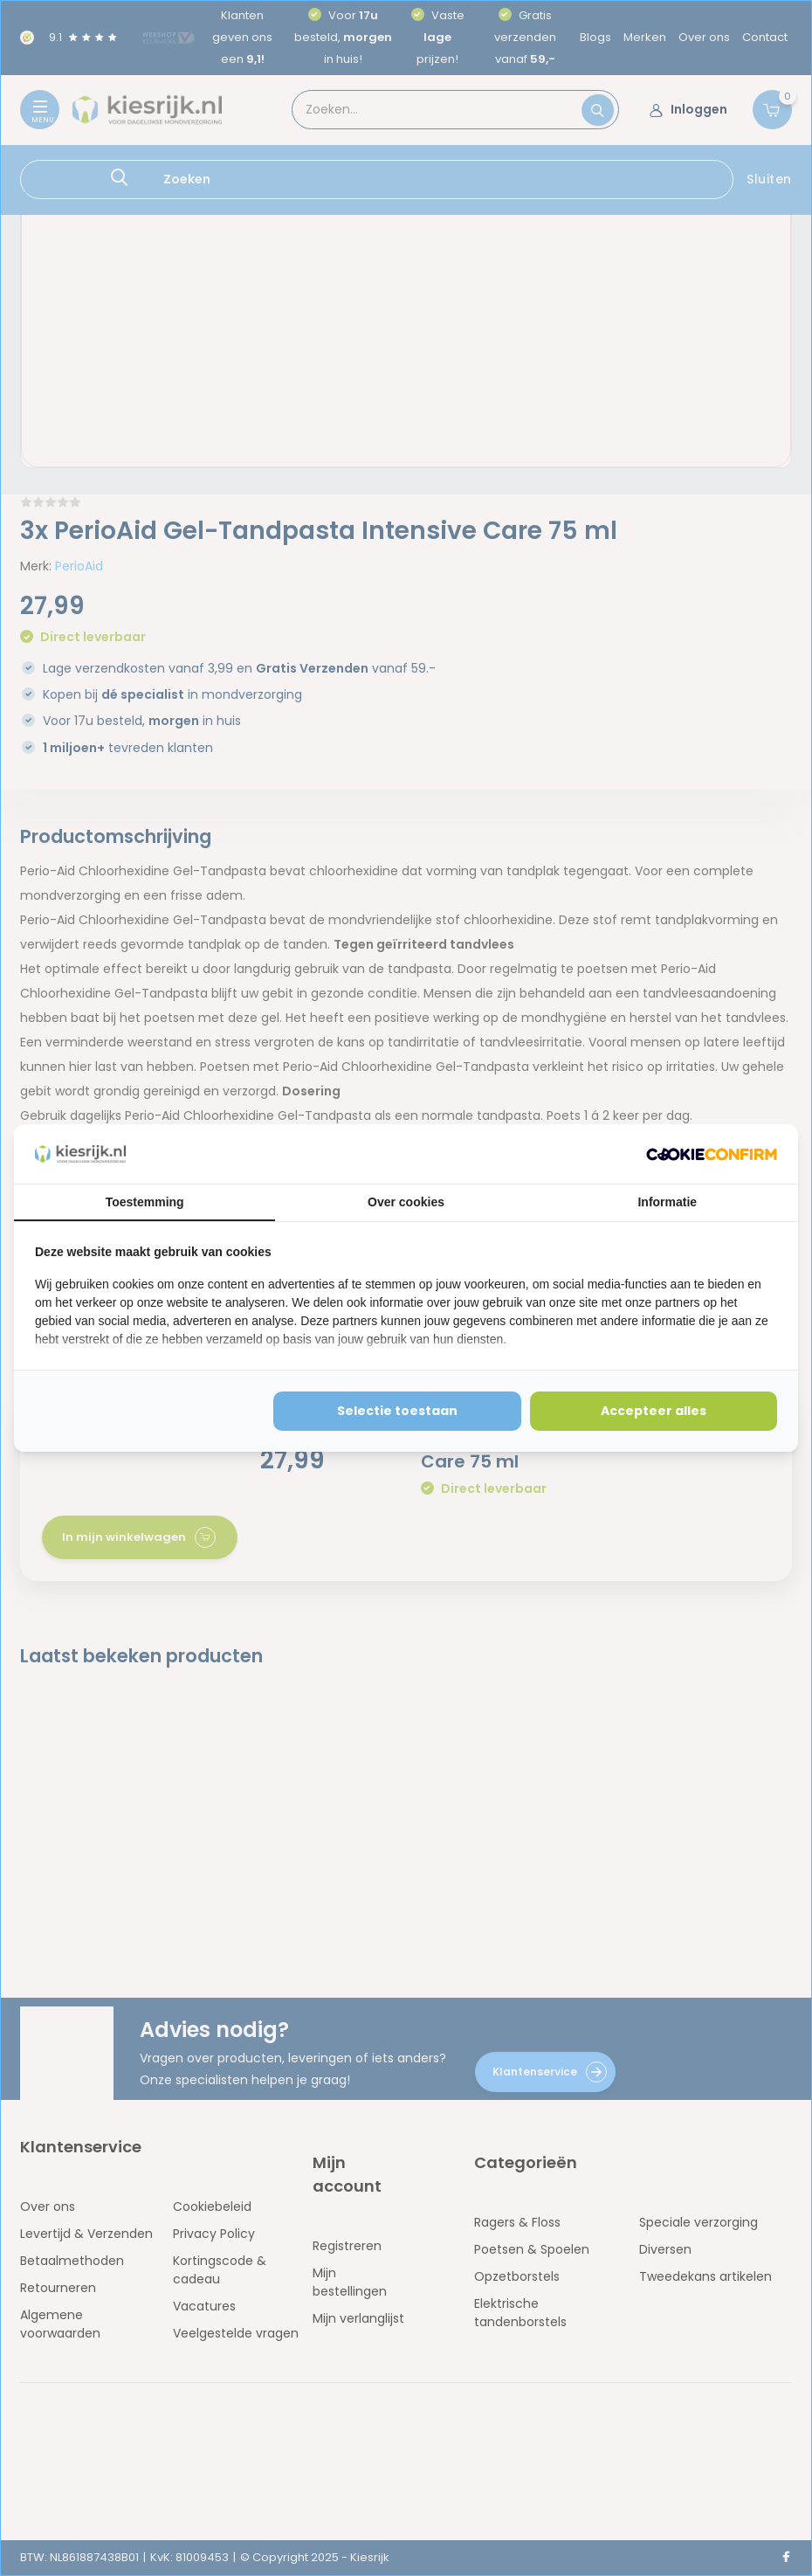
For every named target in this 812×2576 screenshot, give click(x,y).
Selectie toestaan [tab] (397, 1410)
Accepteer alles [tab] (653, 1410)
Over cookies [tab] (406, 1202)
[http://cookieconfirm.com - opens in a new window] (711, 1154)
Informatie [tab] (667, 1202)
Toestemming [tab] (145, 1202)
